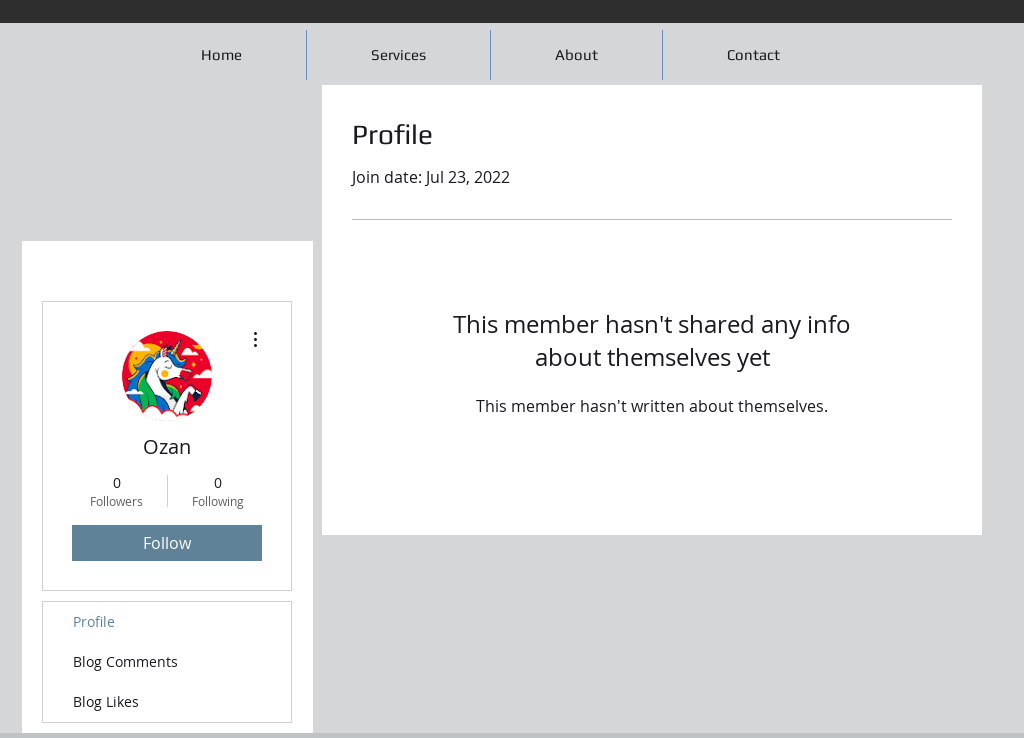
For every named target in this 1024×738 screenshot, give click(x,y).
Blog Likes (106, 701)
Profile (94, 621)
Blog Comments (125, 661)
